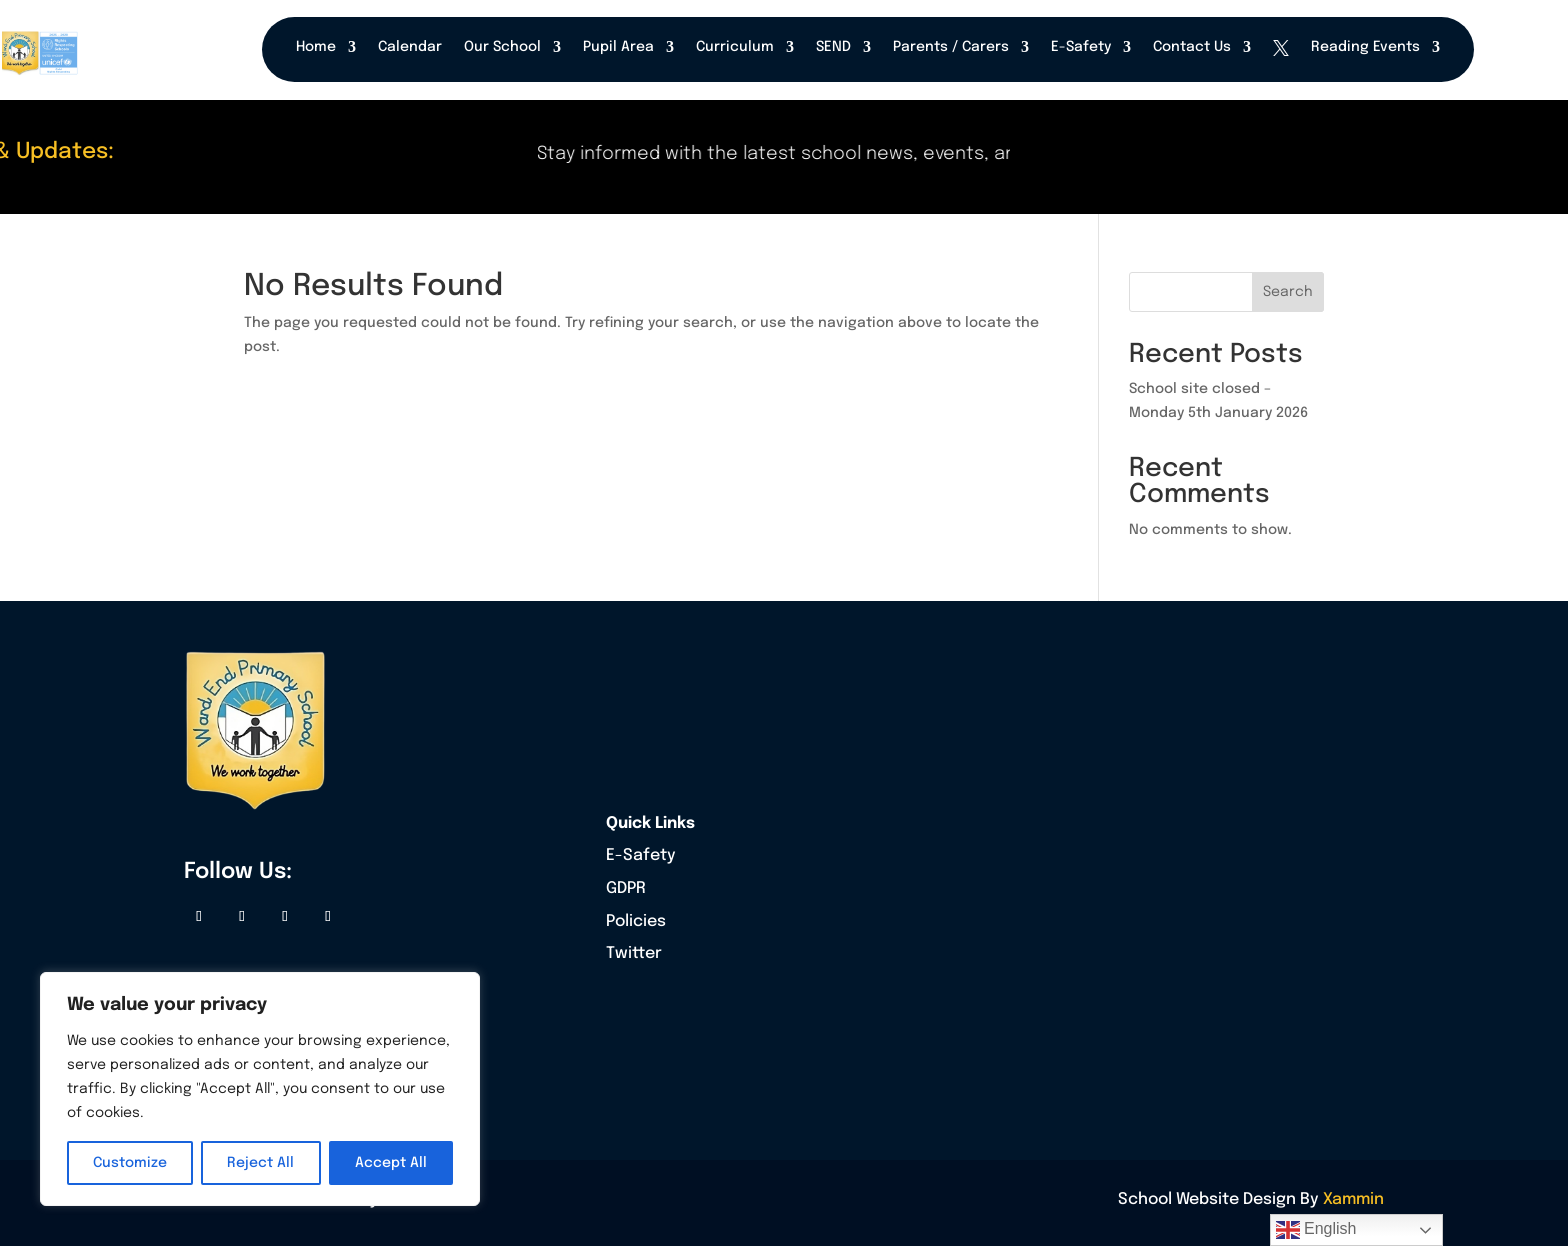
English (1316, 1230)
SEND (833, 47)
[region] (260, 1089)
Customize (130, 1163)
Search (1288, 292)
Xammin (1353, 1199)
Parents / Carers (951, 47)
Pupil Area (618, 47)
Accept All (391, 1163)
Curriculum (735, 47)
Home (316, 47)
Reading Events (1365, 47)
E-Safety (1081, 47)
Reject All (260, 1163)
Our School (502, 47)
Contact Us (1192, 47)
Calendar (410, 47)
